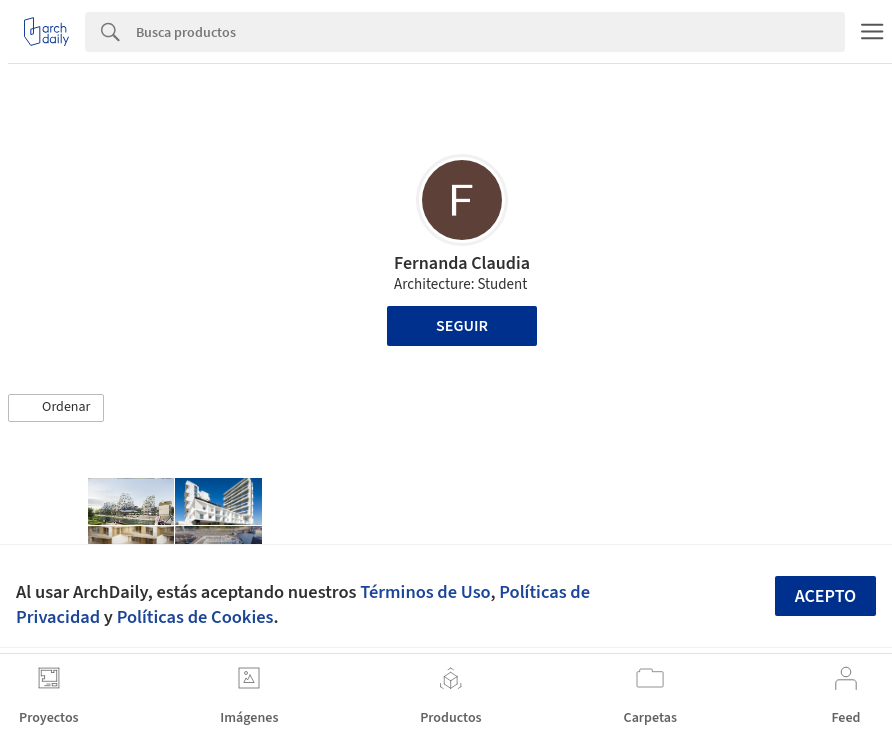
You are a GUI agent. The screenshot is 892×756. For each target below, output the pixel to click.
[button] (56, 408)
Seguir (462, 326)
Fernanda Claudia (462, 263)
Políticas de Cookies (195, 617)
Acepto (826, 596)
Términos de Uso (425, 592)
